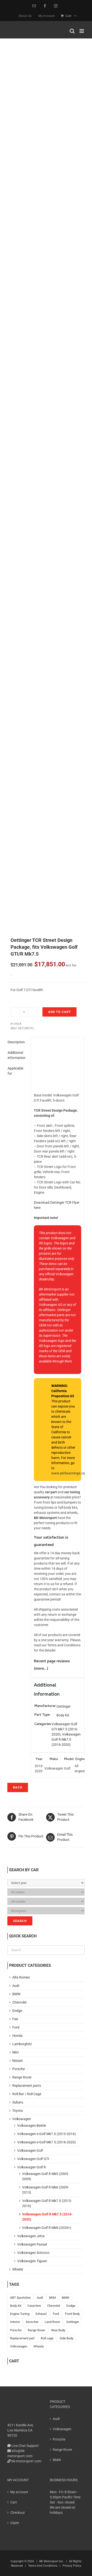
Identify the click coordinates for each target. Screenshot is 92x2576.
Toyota (17, 2111)
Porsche (18, 2069)
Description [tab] (16, 1042)
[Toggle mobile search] (72, 31)
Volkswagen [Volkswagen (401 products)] (18, 2346)
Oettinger (63, 1706)
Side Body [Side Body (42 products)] (66, 2338)
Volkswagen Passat (32, 2244)
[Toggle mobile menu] (82, 31)
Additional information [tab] (17, 1055)
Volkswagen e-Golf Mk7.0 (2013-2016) (46, 2134)
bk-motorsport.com (24, 2461)
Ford (15, 2027)
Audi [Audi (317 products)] (40, 2297)
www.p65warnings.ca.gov (71, 1473)
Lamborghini (22, 2044)
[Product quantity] (24, 1012)
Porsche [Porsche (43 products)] (16, 2330)
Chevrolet (19, 2002)
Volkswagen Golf (30, 2150)
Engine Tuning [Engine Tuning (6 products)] (19, 2314)
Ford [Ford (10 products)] (56, 2314)
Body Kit (62, 1715)
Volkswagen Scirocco (33, 2253)
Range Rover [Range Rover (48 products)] (36, 2330)
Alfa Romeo (21, 1977)
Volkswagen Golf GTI (33, 2159)
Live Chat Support (23, 2446)
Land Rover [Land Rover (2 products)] (52, 2322)
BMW (16, 1994)
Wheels (17, 2269)
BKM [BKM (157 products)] (52, 2297)
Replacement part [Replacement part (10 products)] (22, 2338)
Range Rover (22, 2077)
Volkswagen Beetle (31, 2125)
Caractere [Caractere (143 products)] (34, 2306)
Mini (15, 2052)
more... (41, 1669)
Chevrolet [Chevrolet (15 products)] (53, 2306)
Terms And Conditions (42, 2565)
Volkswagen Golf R (31, 2167)
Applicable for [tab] (15, 1070)
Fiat (15, 2019)
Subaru (17, 2102)
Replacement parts (26, 2086)
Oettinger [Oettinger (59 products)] (72, 2322)
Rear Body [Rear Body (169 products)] (58, 2330)
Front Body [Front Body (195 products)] (72, 2314)
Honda (17, 2036)
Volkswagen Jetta (31, 2236)
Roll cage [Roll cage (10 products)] (47, 2338)
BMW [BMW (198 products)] (65, 2297)
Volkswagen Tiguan (32, 2261)
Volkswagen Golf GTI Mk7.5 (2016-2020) (65, 1729)
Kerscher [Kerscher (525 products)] (32, 2322)
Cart (13, 2502)
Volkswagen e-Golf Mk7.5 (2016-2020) (46, 2142)
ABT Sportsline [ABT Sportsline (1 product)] (20, 2297)
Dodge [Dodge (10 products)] (70, 2306)
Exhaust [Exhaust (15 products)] (41, 2314)
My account (19, 2492)
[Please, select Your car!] (46, 1882)
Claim (14, 2523)
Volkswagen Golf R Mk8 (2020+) (46, 2228)
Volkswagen (21, 2119)
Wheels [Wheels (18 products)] (38, 2346)
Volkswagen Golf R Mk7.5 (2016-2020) (66, 1739)
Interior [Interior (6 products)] (15, 2322)
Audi (15, 1986)
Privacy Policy (72, 2565)
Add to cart (59, 1012)
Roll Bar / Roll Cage (26, 2094)
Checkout (17, 2513)
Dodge (17, 2011)
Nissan (17, 2061)
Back (17, 1787)
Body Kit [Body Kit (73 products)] (15, 2306)
